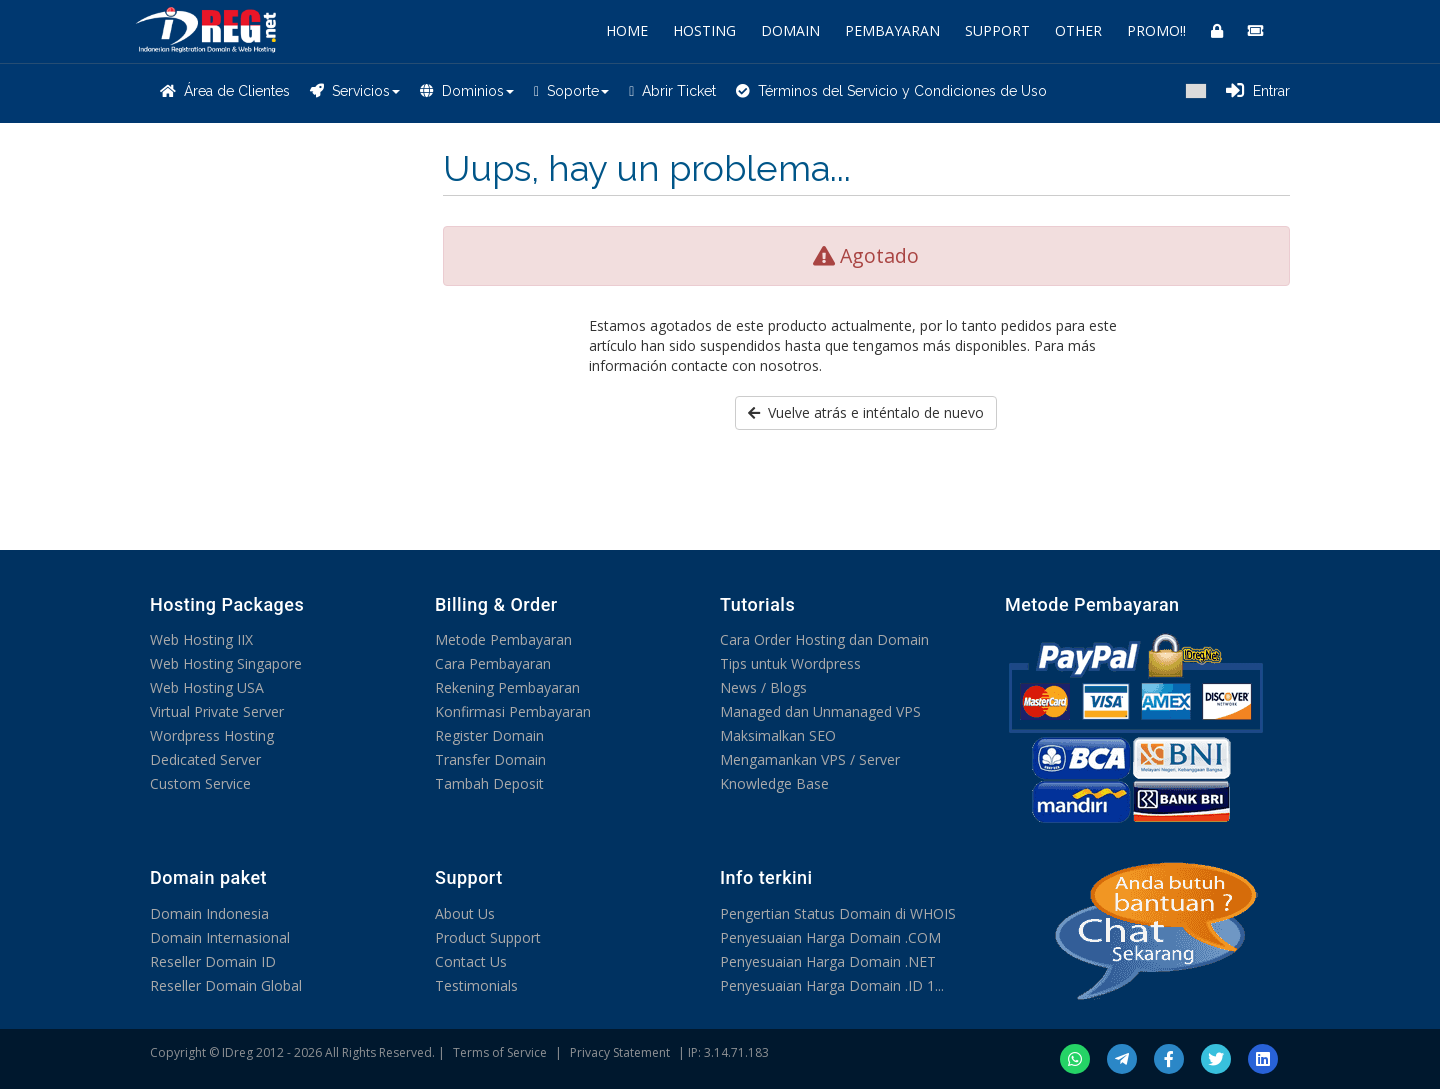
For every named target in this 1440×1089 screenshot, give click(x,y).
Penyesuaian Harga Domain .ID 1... (832, 985)
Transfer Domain (490, 759)
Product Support (488, 937)
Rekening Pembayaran (507, 687)
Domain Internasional (220, 937)
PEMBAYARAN (892, 30)
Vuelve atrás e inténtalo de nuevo (866, 412)
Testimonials (476, 985)
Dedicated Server (205, 759)
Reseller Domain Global (226, 985)
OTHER (1078, 30)
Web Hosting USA (207, 687)
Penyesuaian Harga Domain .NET (828, 961)
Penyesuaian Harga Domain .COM (830, 937)
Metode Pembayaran (503, 639)
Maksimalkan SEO (778, 735)
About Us (465, 913)
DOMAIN (790, 30)
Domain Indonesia (209, 913)
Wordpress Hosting (212, 735)
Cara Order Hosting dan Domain (824, 639)
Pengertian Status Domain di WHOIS (838, 913)
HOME (627, 30)
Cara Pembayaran (493, 663)
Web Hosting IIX (201, 639)
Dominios (467, 91)
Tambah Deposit (489, 783)
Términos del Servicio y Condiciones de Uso (891, 91)
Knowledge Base (774, 783)
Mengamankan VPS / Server (810, 759)
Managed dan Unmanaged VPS (820, 711)
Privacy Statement (620, 1052)
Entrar (1258, 91)
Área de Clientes (225, 91)
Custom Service (200, 783)
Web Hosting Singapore (226, 663)
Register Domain (489, 735)
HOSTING (704, 30)
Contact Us (471, 961)
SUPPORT (997, 30)
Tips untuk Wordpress (790, 663)
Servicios (355, 91)
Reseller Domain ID (213, 961)
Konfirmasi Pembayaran (513, 711)
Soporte (571, 91)
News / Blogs (763, 687)
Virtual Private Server (217, 711)
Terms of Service (500, 1052)
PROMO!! (1156, 30)
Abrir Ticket (672, 91)
